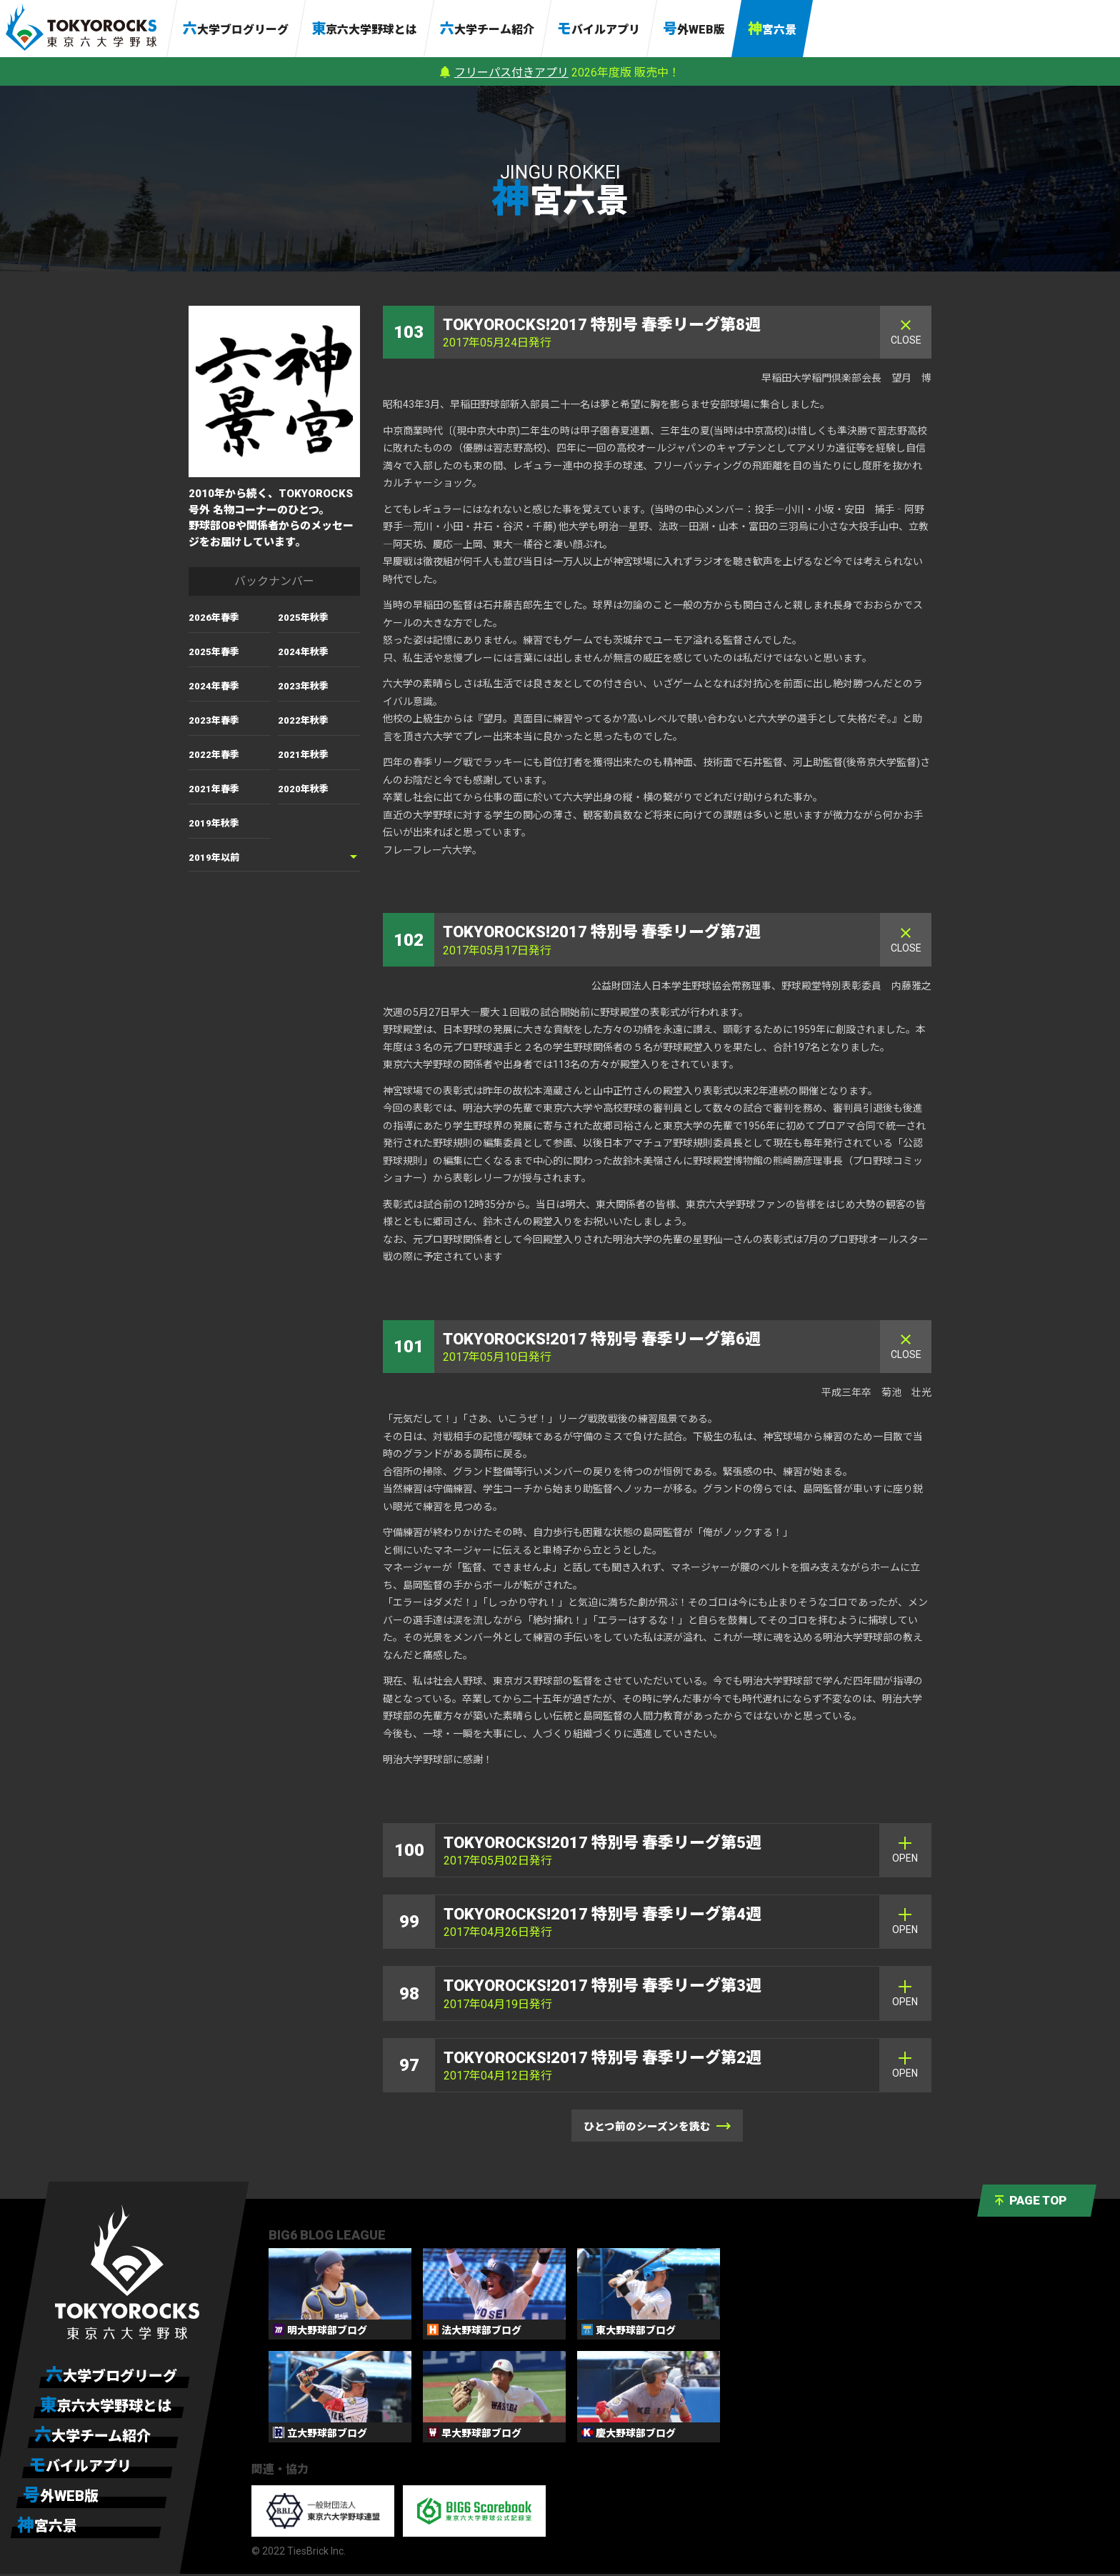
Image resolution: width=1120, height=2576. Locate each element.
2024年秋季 (303, 652)
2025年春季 (214, 652)
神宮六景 (772, 28)
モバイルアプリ (598, 28)
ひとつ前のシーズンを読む (657, 2128)
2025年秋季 (303, 617)
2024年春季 (214, 686)
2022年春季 (214, 754)
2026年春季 (214, 617)
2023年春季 (214, 720)
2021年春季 (214, 789)
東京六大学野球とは (364, 28)
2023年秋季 (303, 686)
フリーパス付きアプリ (511, 72)
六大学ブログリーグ (236, 28)
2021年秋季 (303, 754)
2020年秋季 (303, 789)
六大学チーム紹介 (487, 28)
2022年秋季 (303, 720)
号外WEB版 (694, 28)
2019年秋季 (214, 823)
